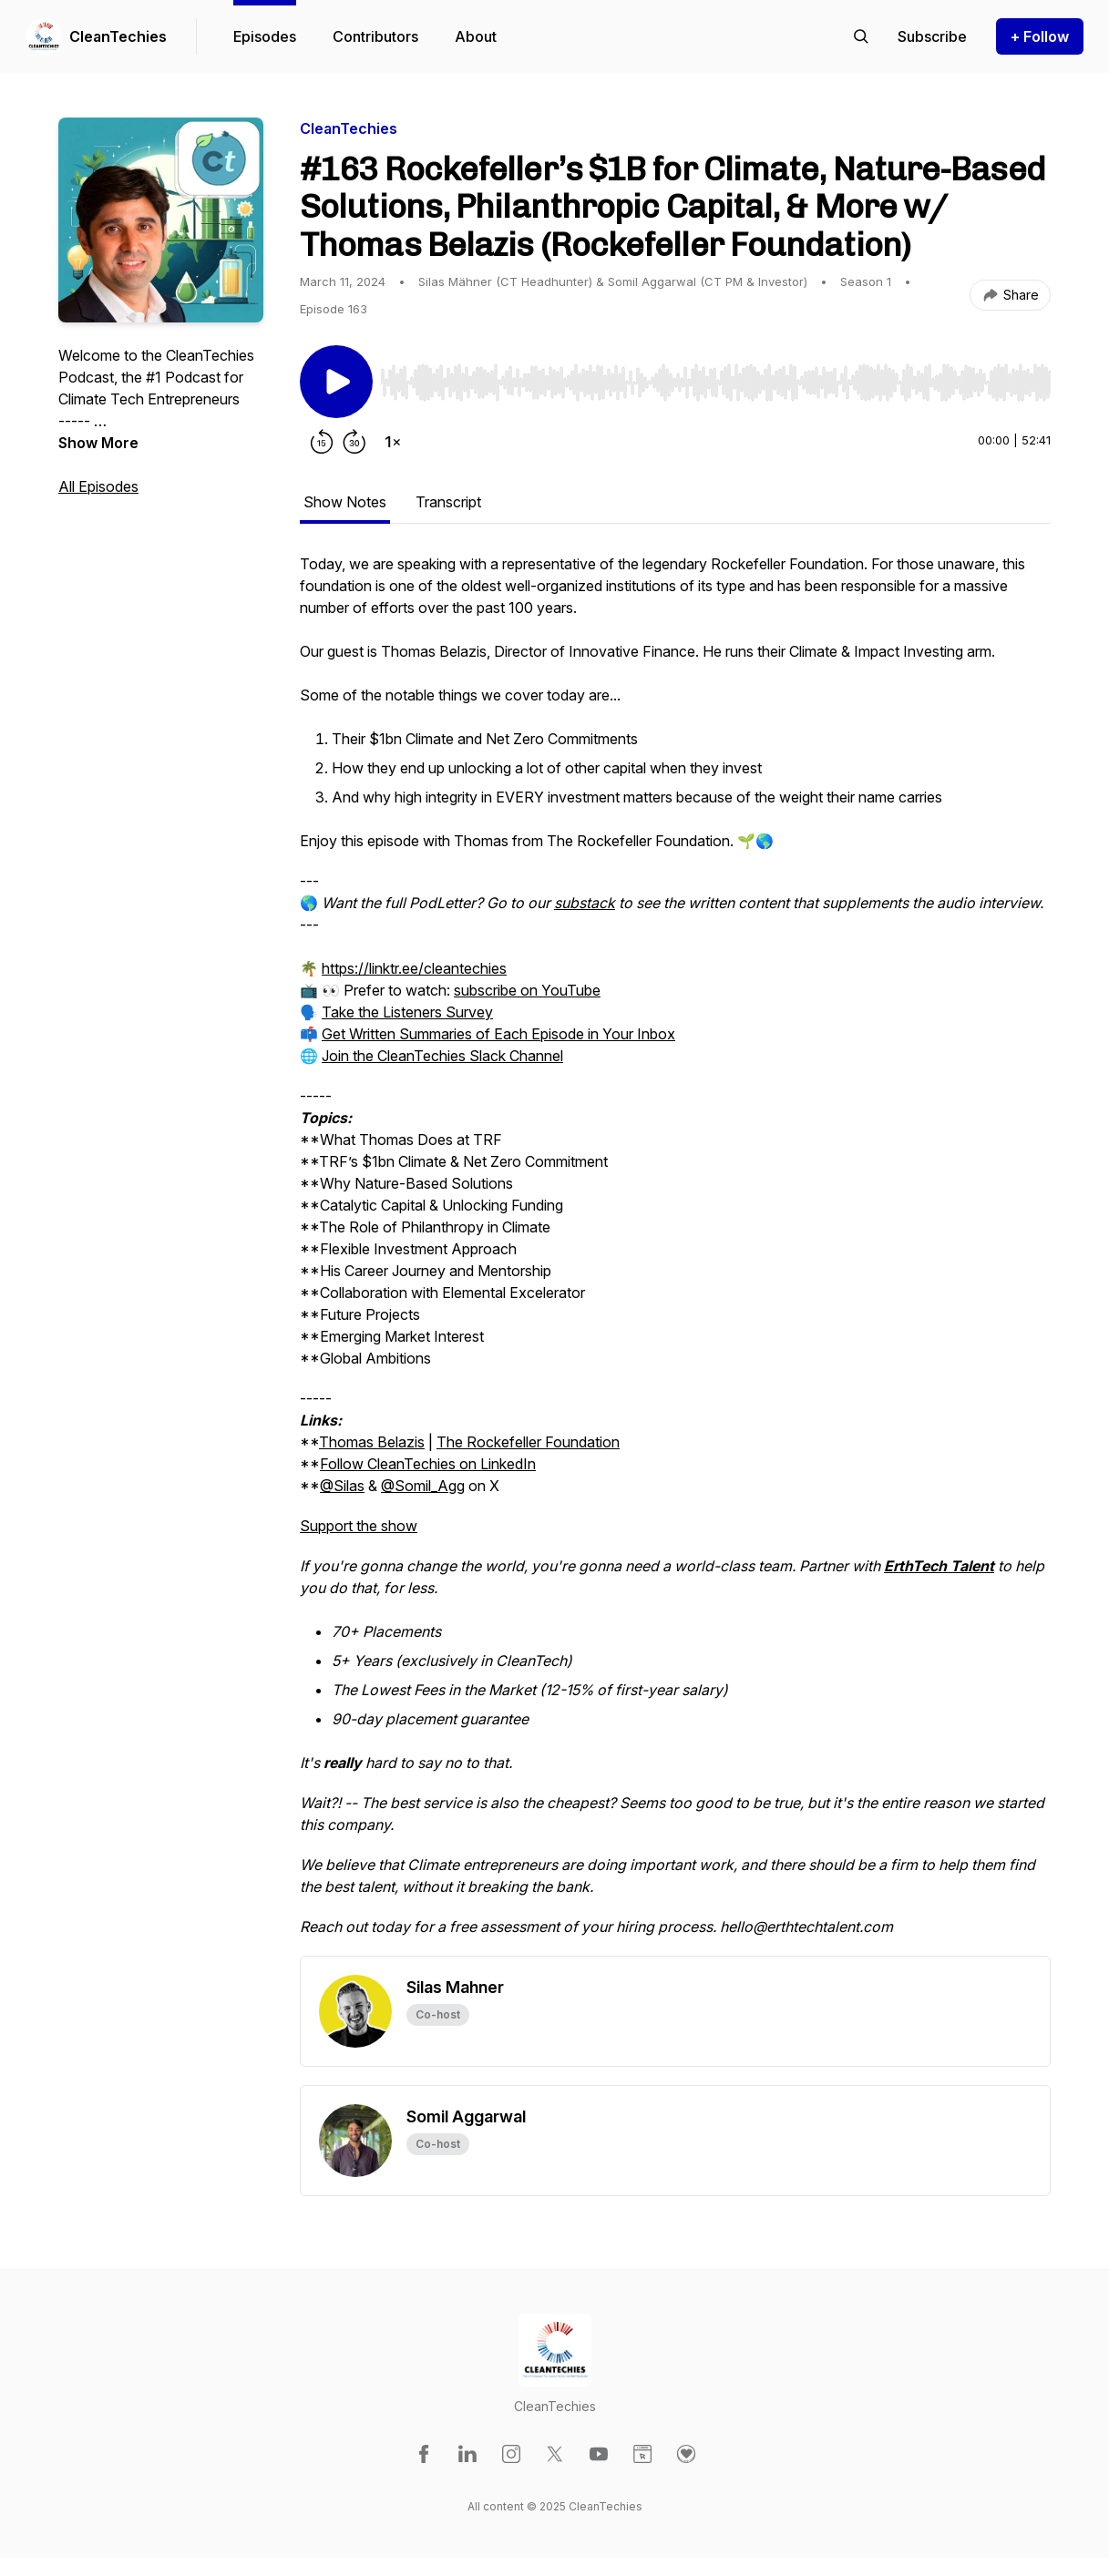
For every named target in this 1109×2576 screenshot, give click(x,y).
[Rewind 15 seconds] (321, 442)
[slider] (715, 382)
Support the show (358, 1526)
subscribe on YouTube (527, 990)
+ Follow (1040, 36)
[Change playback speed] (393, 442)
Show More (98, 443)
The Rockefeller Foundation (528, 1442)
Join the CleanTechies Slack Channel (442, 1056)
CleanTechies (118, 36)
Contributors (375, 36)
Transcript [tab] (448, 502)
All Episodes (98, 486)
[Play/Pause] (336, 381)
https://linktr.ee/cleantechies (414, 968)
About (476, 36)
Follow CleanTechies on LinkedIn (428, 1464)
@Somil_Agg (423, 1486)
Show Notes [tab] (344, 502)
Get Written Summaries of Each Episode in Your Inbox (498, 1034)
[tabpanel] (675, 1254)
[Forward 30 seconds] (354, 442)
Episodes (264, 36)
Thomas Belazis (372, 1442)
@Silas (342, 1486)
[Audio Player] (715, 377)
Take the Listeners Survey (407, 1012)
